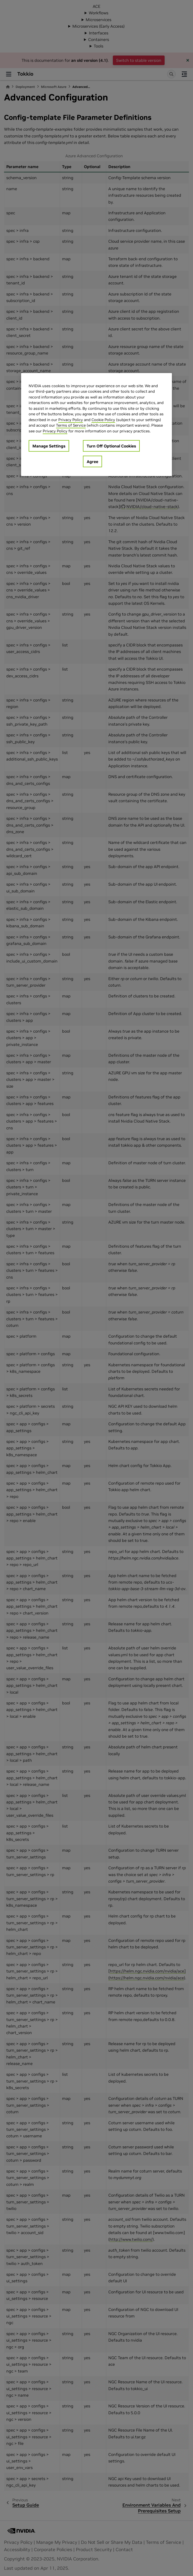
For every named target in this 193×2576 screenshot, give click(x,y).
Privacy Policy (70, 419)
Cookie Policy (103, 419)
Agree (92, 461)
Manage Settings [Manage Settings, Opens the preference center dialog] (48, 445)
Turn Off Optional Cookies (111, 445)
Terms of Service (71, 425)
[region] (96, 424)
